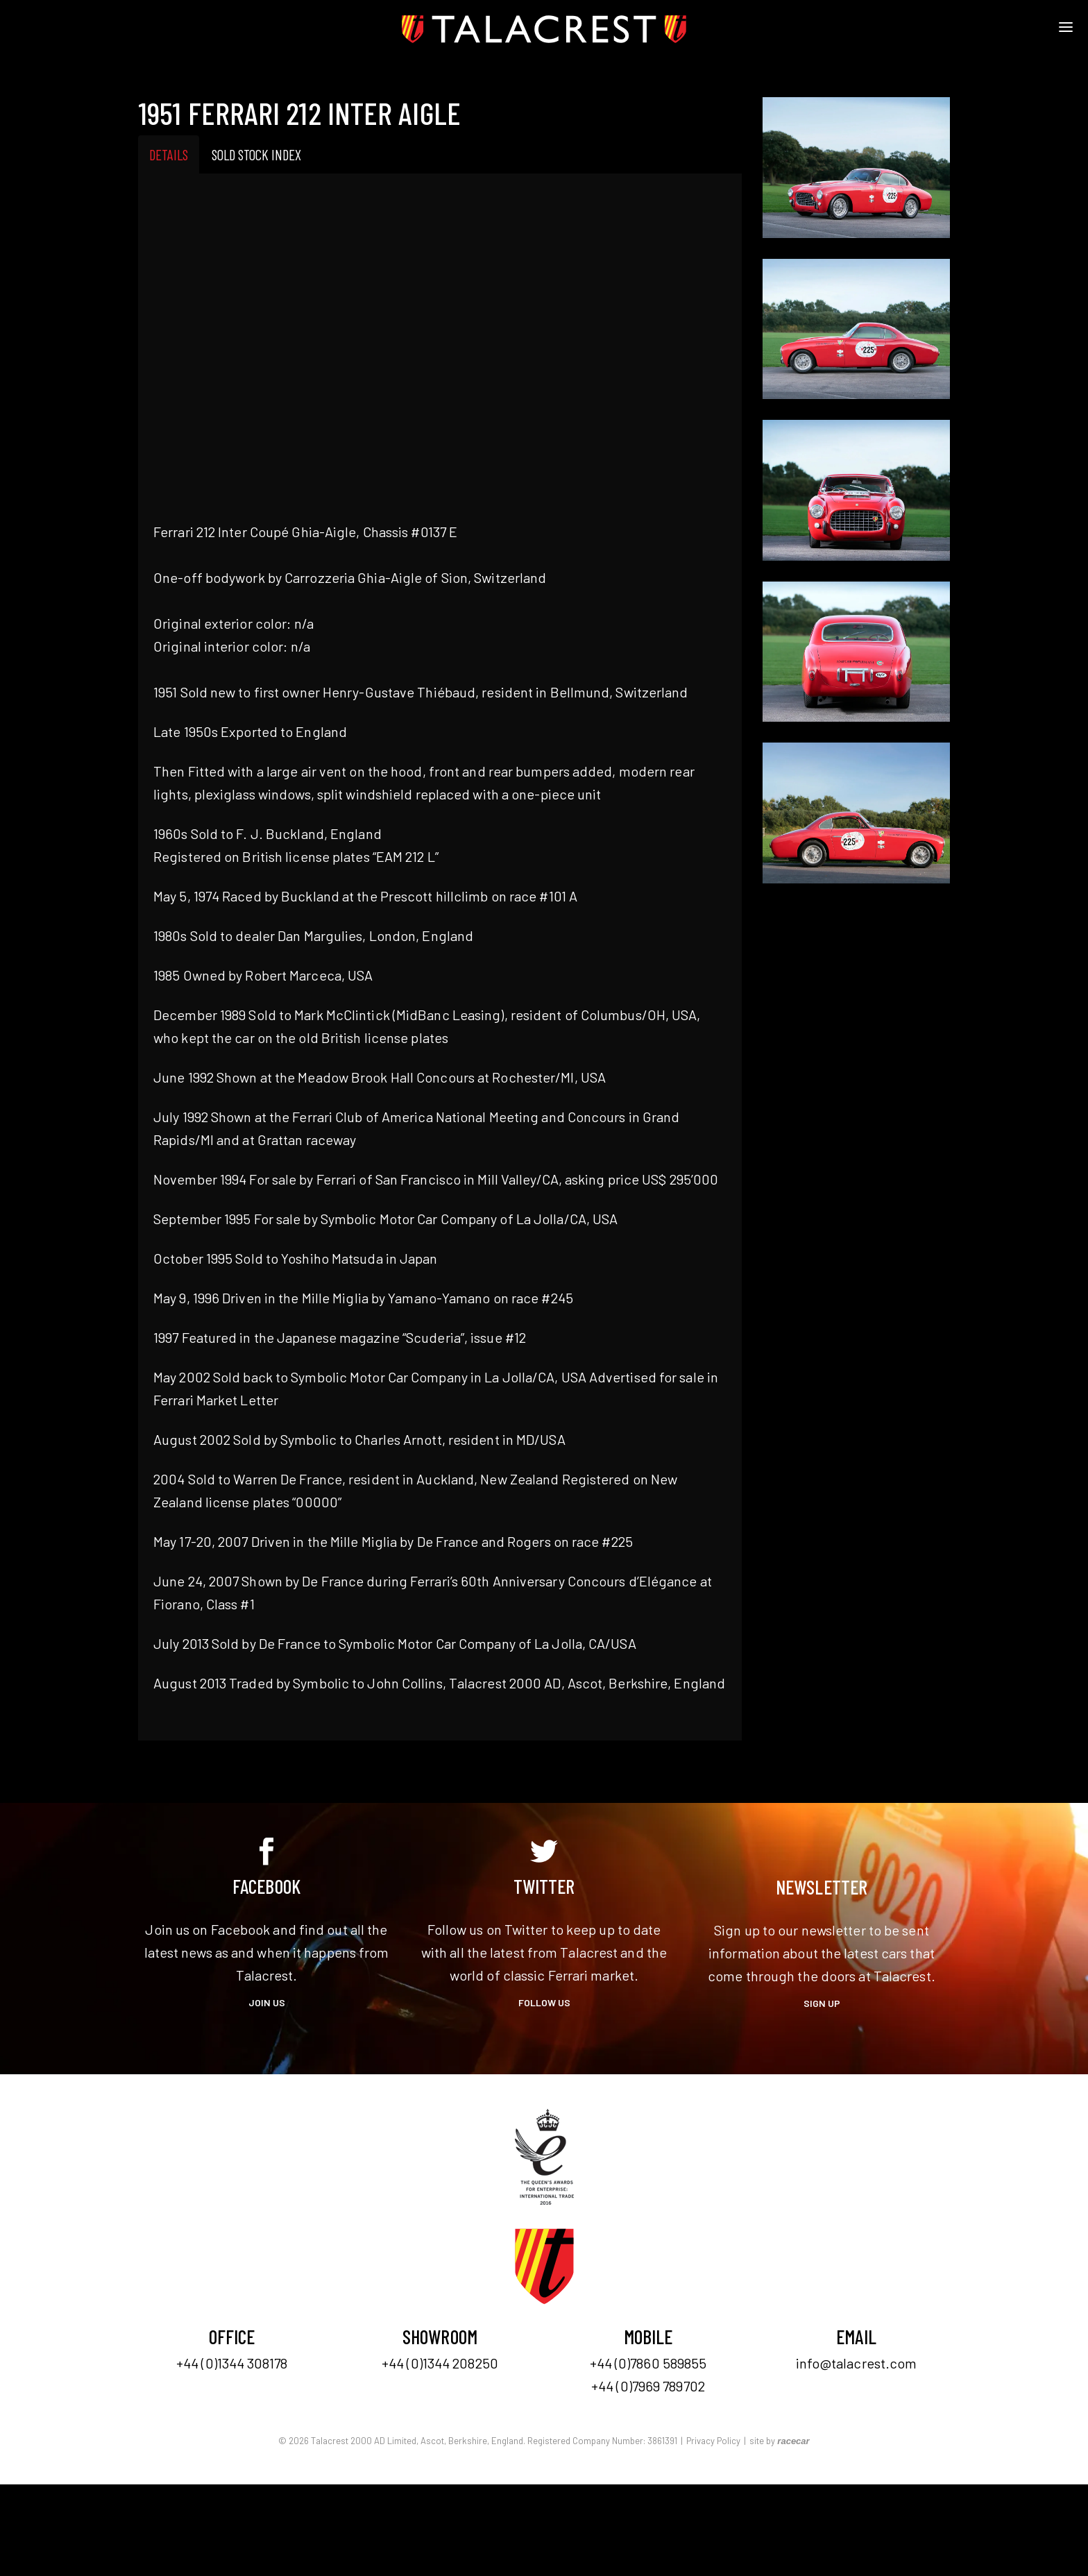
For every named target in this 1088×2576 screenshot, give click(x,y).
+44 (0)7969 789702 (648, 2386)
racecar (793, 2441)
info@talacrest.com (856, 2363)
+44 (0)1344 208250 (440, 2363)
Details (168, 154)
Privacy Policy (713, 2440)
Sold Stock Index (256, 154)
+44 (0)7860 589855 (648, 2363)
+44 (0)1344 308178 (231, 2363)
